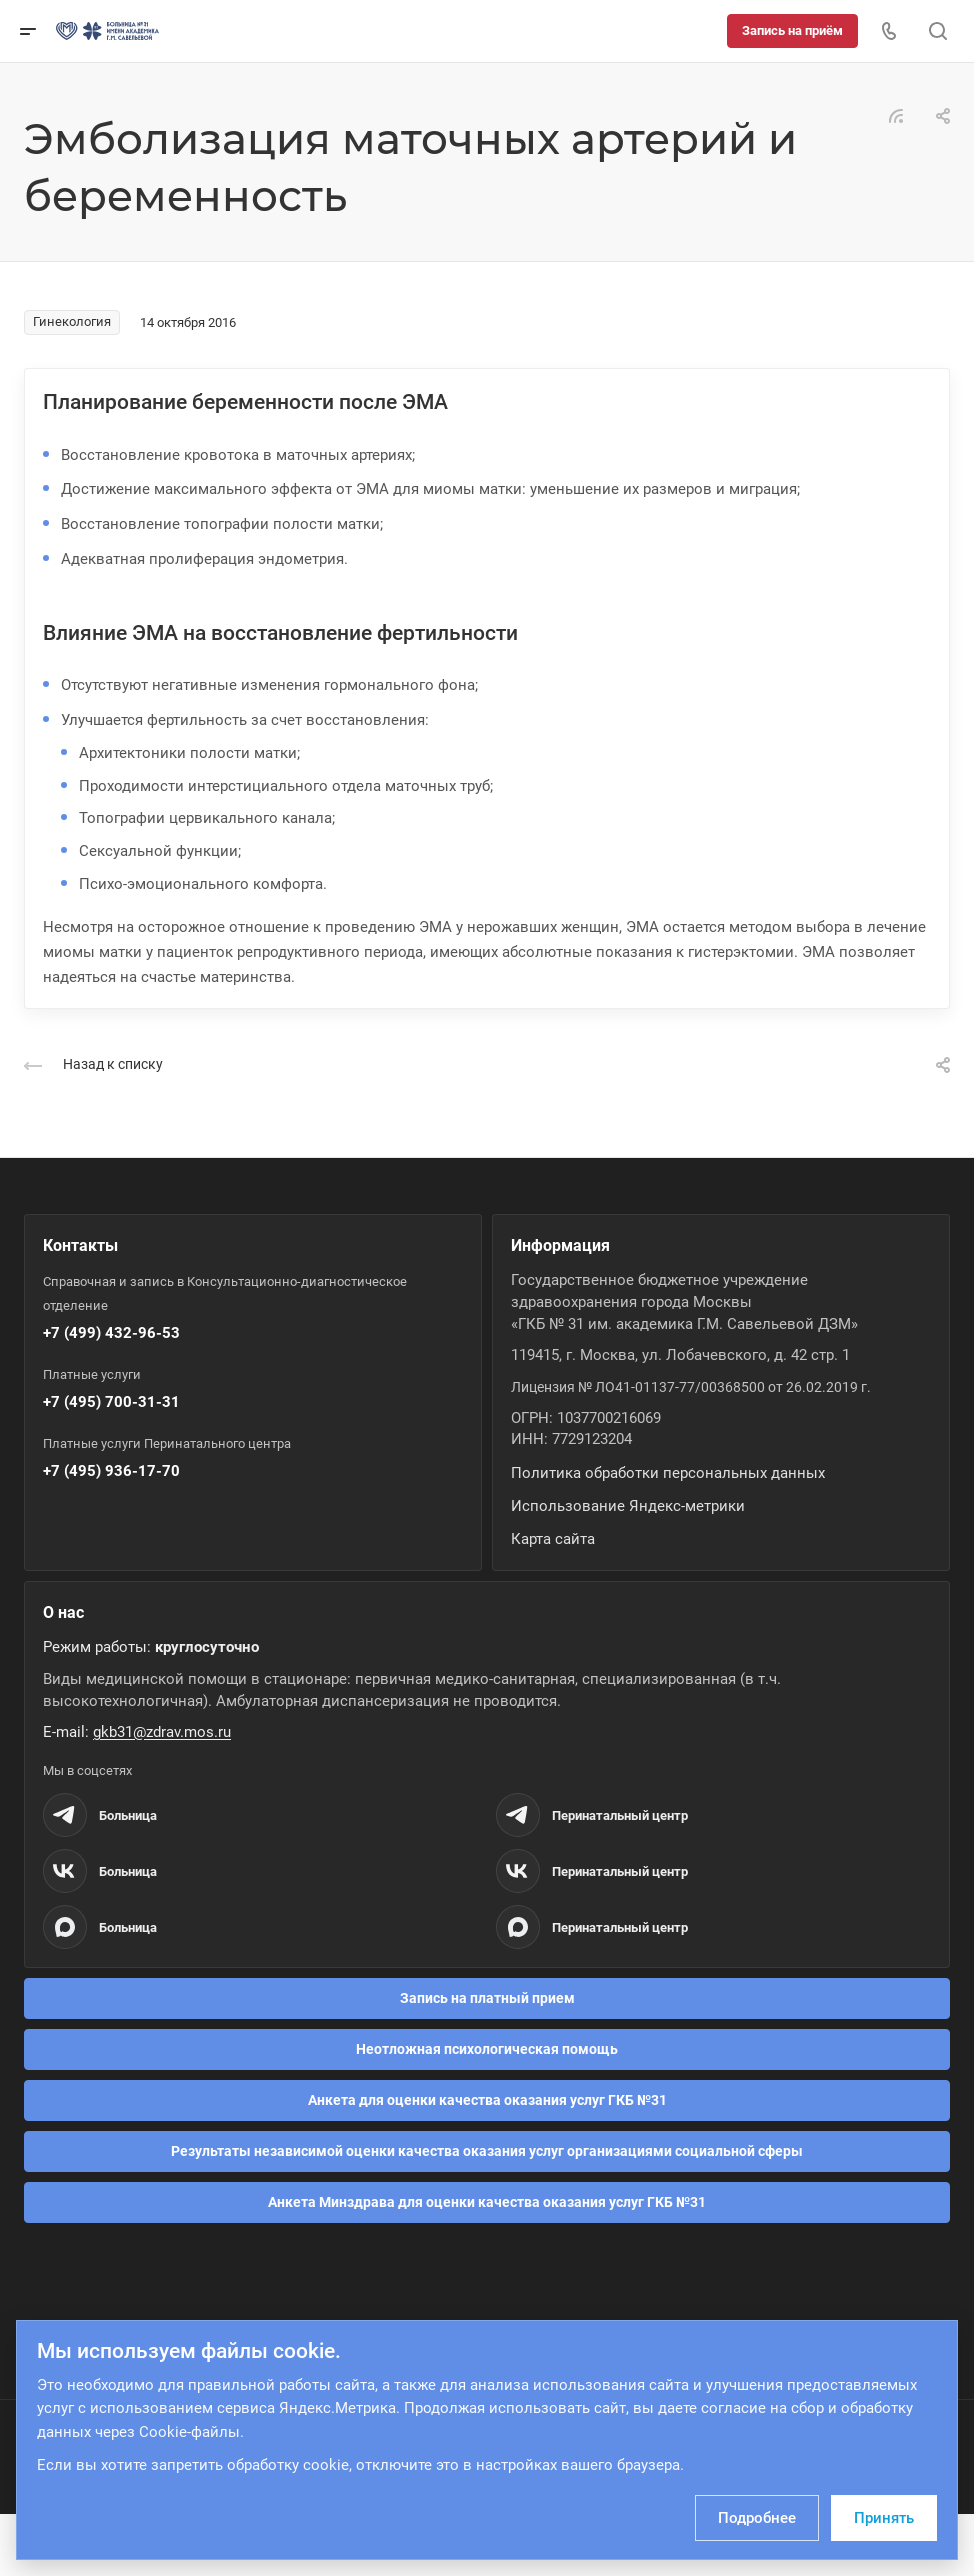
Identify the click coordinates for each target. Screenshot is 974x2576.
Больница (128, 1815)
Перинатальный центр (620, 1815)
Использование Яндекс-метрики (628, 1506)
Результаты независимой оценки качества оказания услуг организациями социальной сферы (487, 2151)
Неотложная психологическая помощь (487, 2049)
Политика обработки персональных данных (668, 1473)
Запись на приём (792, 30)
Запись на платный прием (487, 1998)
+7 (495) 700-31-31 (111, 1402)
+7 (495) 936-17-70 (111, 1471)
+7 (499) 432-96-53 (111, 1333)
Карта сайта (553, 1539)
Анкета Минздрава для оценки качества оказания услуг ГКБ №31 (487, 2202)
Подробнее (757, 2518)
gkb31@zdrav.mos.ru (162, 1732)
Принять (884, 2518)
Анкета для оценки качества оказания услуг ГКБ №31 (487, 2100)
